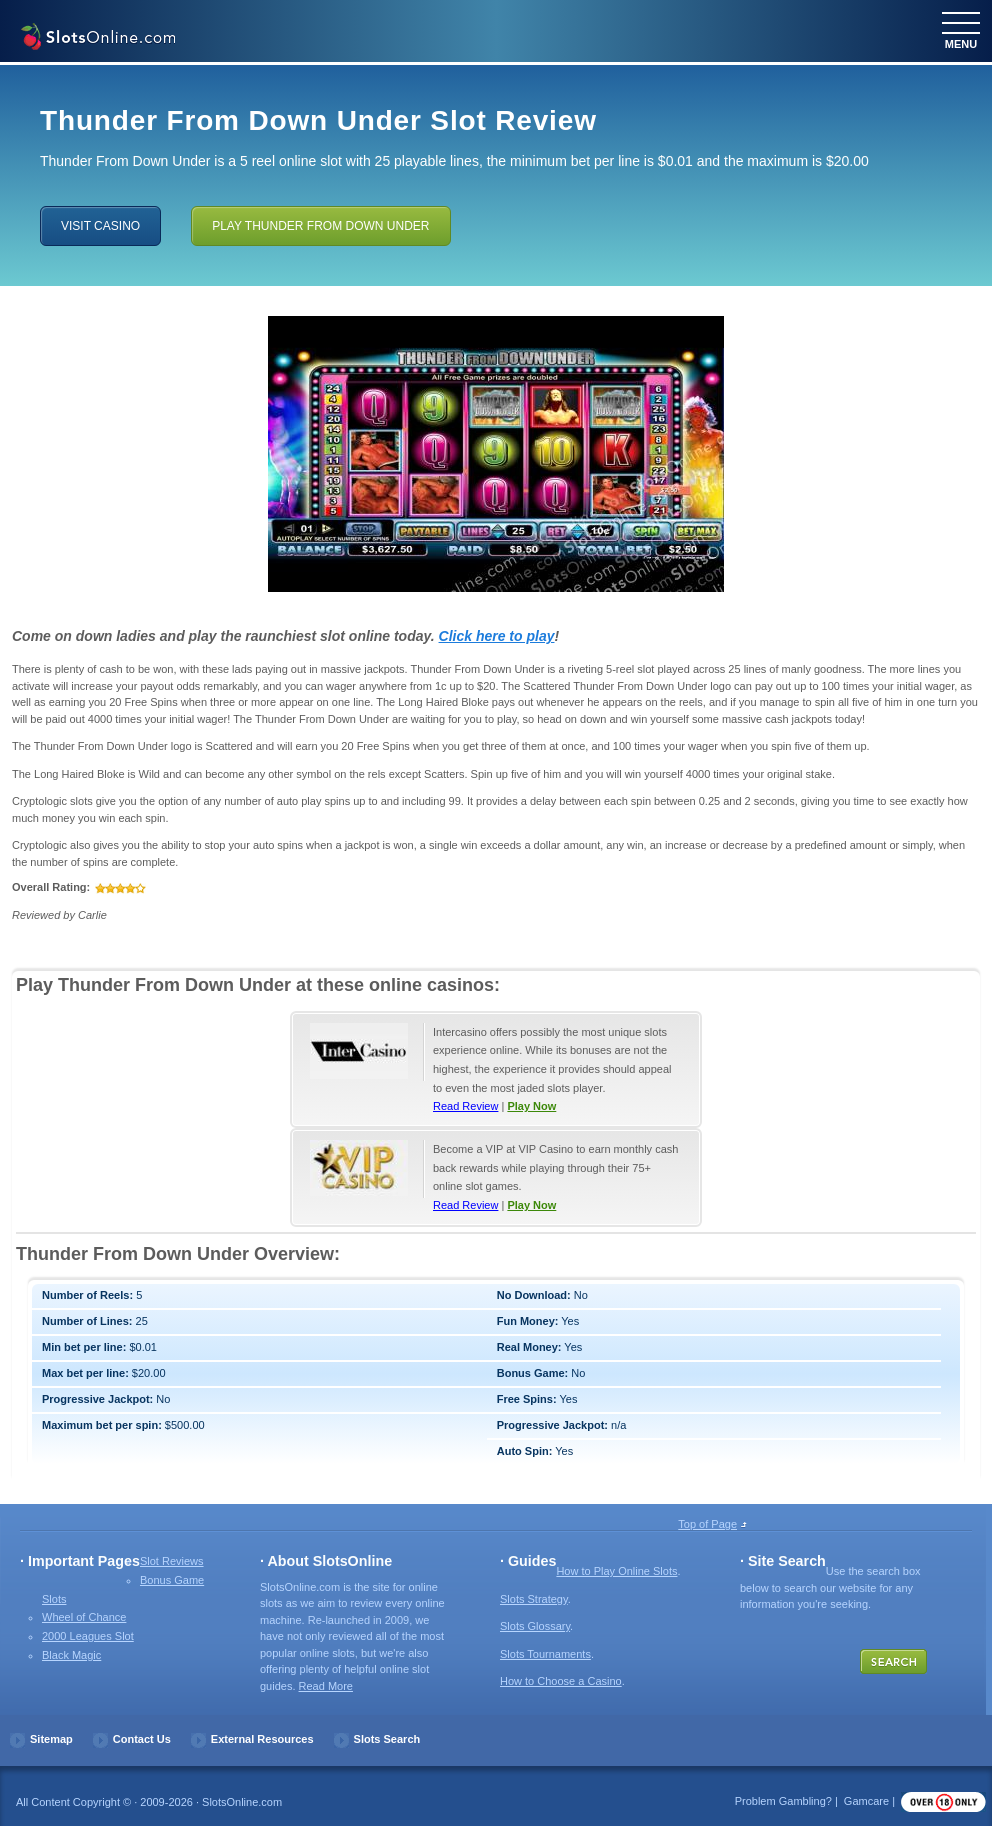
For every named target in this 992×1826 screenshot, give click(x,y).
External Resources (262, 1739)
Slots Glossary (535, 1626)
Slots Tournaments (545, 1654)
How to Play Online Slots (616, 1571)
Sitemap (51, 1739)
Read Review (465, 1106)
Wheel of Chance (84, 1617)
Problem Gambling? (783, 1801)
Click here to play (497, 636)
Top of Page (707, 1524)
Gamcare (866, 1801)
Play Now (531, 1106)
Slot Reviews (172, 1561)
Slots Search (387, 1739)
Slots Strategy (534, 1599)
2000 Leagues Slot (88, 1636)
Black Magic (71, 1655)
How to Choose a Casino (561, 1681)
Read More (326, 1686)
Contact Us (142, 1739)
